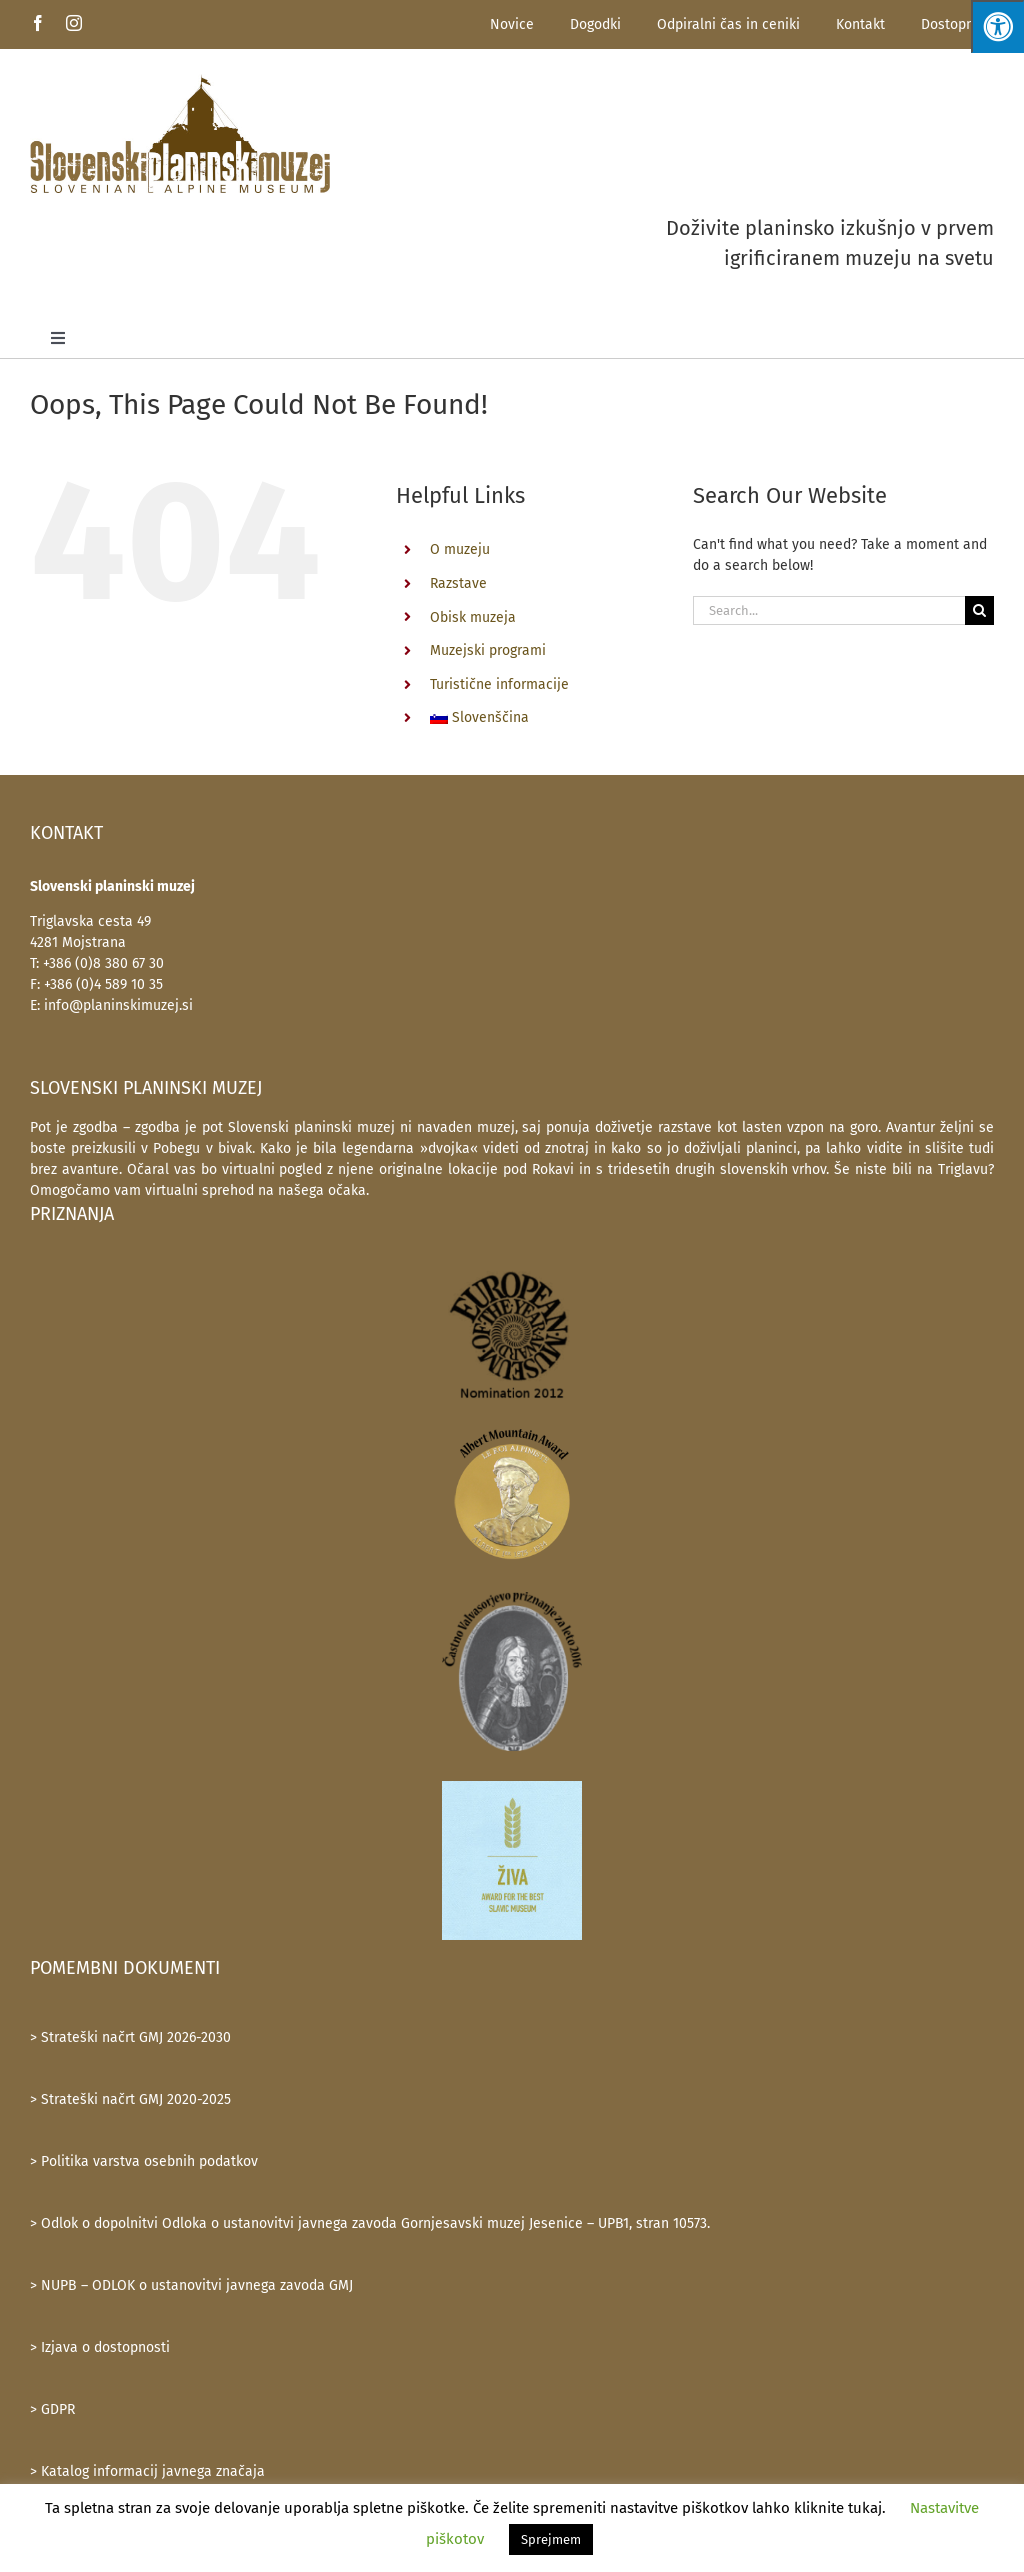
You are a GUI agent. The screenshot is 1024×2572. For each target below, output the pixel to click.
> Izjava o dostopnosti (100, 2347)
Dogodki (595, 24)
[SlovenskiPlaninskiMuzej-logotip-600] (180, 133)
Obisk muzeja (473, 617)
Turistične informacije (499, 684)
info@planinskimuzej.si (118, 1005)
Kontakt (860, 24)
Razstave (458, 583)
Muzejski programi (488, 650)
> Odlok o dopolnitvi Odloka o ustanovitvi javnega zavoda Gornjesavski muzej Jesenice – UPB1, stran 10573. (370, 2223)
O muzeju (460, 549)
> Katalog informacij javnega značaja (147, 2471)
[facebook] (38, 23)
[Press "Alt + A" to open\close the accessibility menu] (997, 26)
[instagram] (74, 23)
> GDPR (52, 2409)
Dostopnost (957, 24)
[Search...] (829, 610)
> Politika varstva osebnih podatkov (144, 2161)
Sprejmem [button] (551, 2539)
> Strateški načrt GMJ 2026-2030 (130, 2037)
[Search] (979, 610)
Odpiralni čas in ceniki (728, 24)
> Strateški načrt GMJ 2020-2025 (130, 2099)
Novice (512, 24)
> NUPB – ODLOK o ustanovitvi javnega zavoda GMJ (191, 2285)
